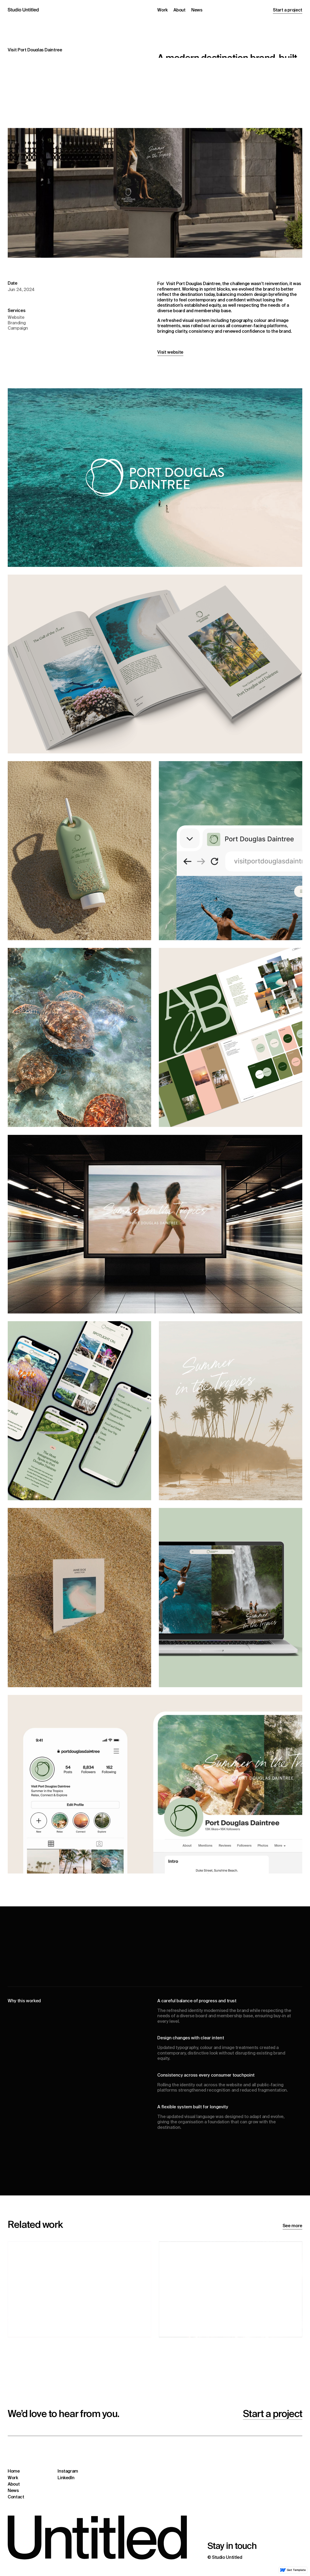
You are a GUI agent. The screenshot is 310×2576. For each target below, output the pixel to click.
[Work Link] (79, 2297)
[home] (23, 15)
